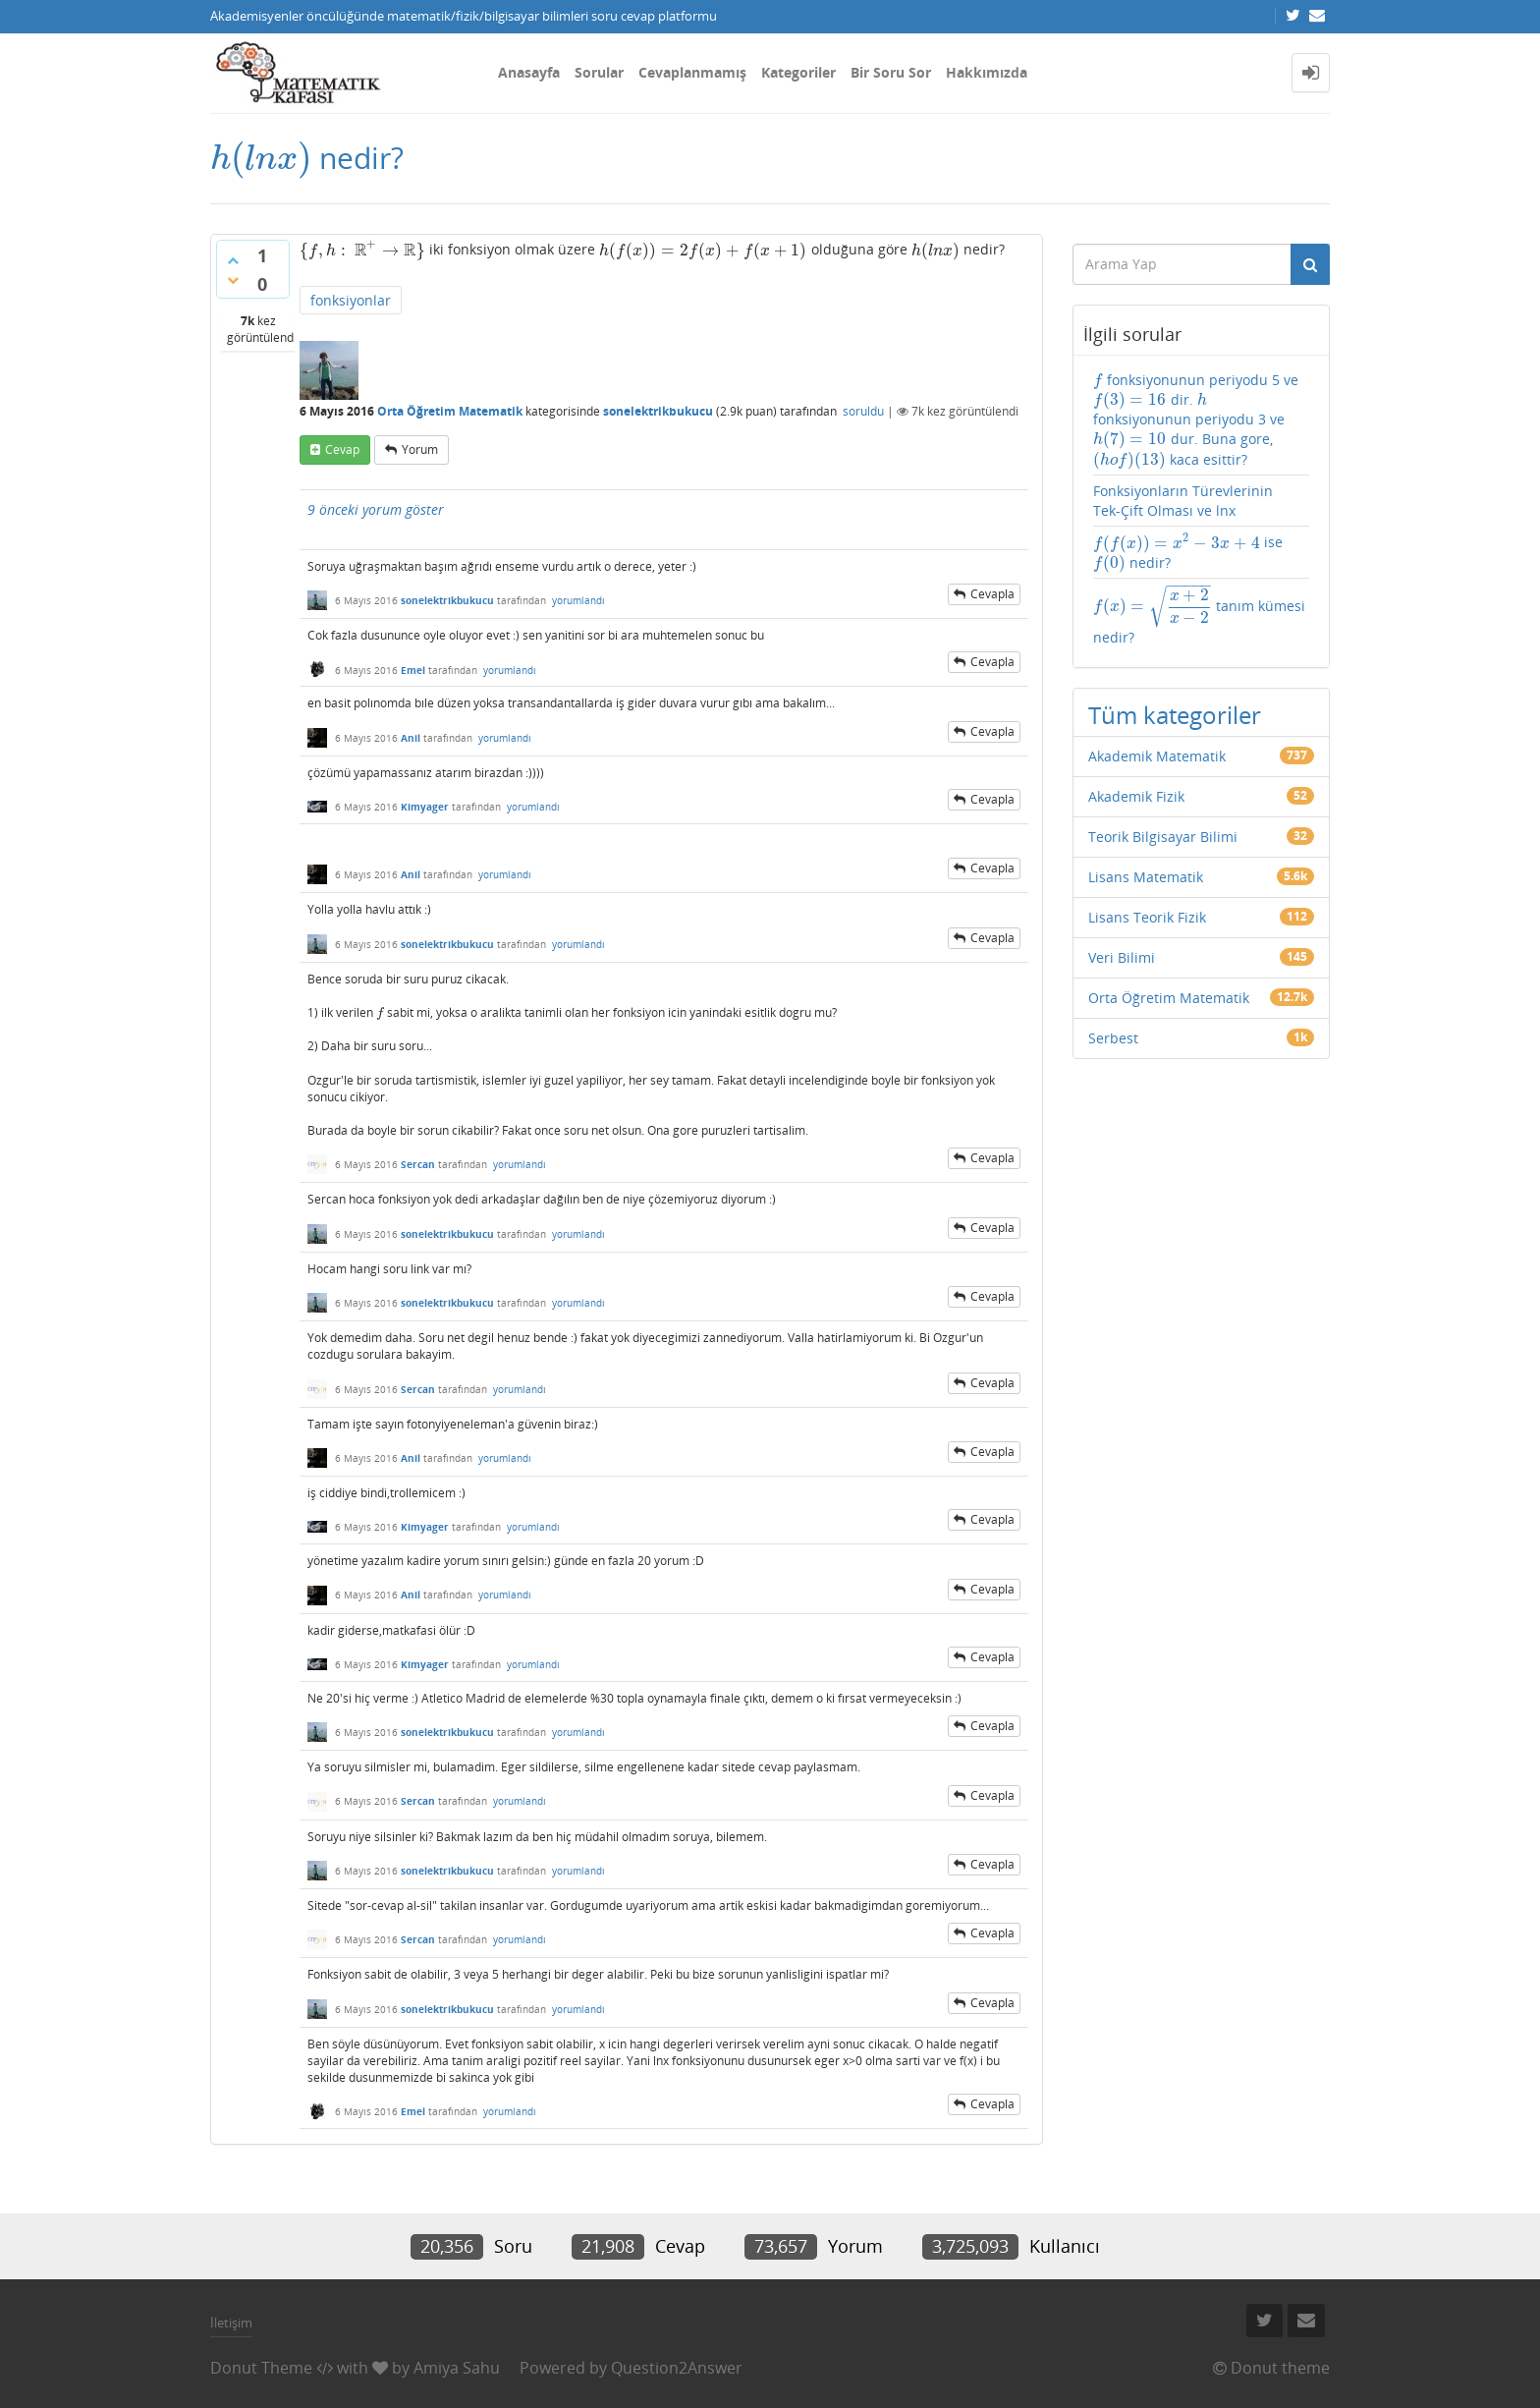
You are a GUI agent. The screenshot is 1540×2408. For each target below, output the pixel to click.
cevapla (992, 594)
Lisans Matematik (1145, 877)
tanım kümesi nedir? (1199, 615)
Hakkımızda (986, 72)
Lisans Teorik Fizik (1147, 917)
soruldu (863, 411)
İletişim (231, 2322)
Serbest (1113, 1038)
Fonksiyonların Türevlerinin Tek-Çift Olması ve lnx (1183, 500)
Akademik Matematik (1157, 756)
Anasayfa (529, 72)
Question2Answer (676, 2368)
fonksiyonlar (350, 300)
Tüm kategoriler (1174, 715)
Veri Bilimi (1121, 957)
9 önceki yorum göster (375, 509)
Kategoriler (798, 72)
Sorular (599, 72)
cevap (342, 449)
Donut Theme (261, 2368)
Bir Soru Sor (891, 72)
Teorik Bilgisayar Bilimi (1163, 836)
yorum (420, 449)
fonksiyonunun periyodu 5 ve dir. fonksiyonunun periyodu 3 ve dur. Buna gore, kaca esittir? (1196, 420)
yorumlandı (578, 600)
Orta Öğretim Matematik (449, 411)
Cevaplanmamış (692, 72)
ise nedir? (1188, 552)
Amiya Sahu (456, 2368)
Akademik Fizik (1136, 796)
